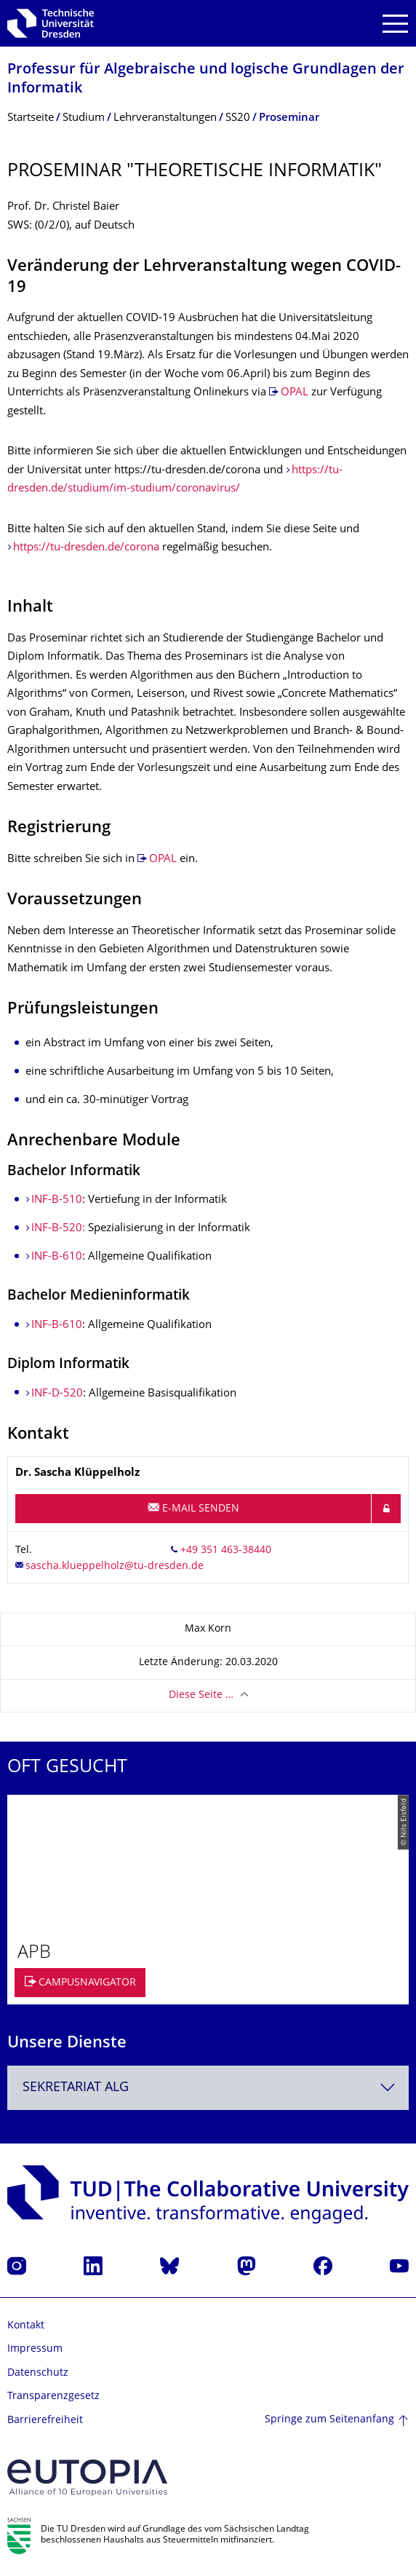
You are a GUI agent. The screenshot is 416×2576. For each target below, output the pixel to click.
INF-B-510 (56, 1200)
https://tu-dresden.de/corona (86, 547)
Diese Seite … (201, 1695)
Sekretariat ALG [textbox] (76, 2088)
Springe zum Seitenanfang (329, 2420)
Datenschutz (37, 2373)
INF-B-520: (59, 1228)
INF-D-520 (57, 1393)
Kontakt (25, 2326)
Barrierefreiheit (45, 2420)
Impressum (35, 2349)
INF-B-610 (56, 1257)
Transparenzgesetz (53, 2396)
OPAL (294, 392)
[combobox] (208, 2088)
